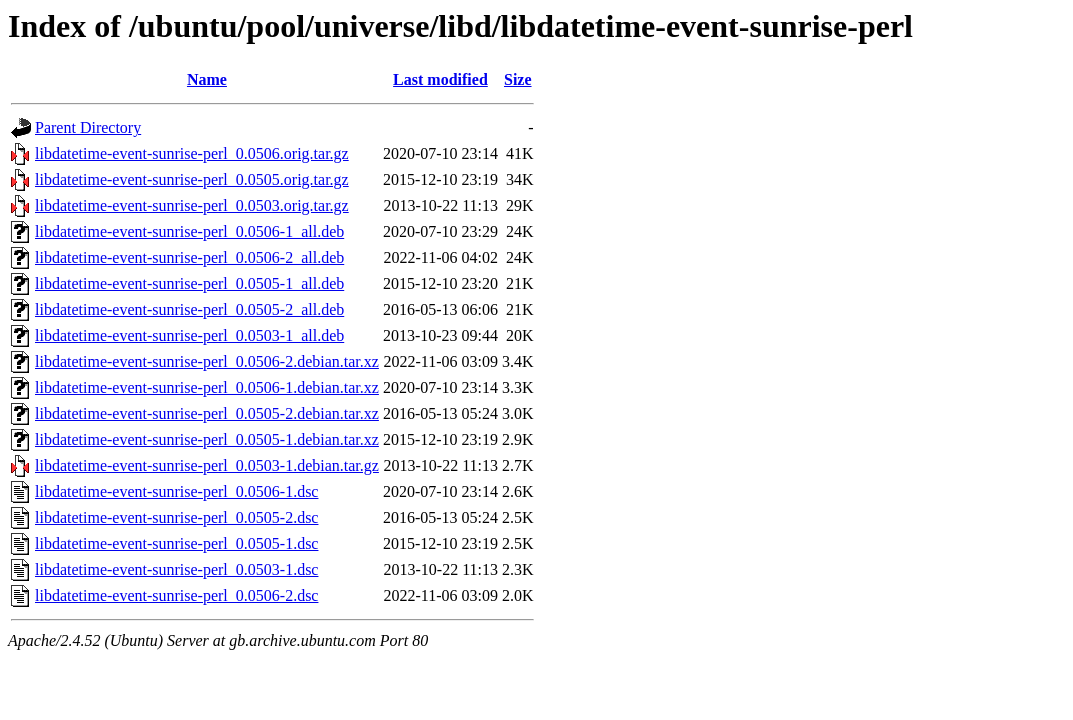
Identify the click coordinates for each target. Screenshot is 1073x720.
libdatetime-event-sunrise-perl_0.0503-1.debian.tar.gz (207, 465)
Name (207, 79)
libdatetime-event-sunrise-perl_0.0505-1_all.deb (189, 283)
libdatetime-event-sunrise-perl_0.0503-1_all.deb (189, 335)
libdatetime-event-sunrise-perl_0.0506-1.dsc (176, 491)
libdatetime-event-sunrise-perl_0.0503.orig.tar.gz (192, 205)
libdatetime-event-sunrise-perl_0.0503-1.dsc (176, 569)
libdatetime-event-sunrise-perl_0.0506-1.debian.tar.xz (207, 387)
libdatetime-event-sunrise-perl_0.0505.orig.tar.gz (192, 179)
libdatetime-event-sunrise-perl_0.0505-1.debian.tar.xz (207, 439)
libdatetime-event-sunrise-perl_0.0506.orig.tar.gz (192, 153)
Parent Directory (88, 127)
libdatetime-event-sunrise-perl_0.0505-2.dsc (176, 517)
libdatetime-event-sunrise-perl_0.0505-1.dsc (176, 543)
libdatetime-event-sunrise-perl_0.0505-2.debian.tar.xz (207, 413)
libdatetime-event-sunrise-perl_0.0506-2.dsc (176, 595)
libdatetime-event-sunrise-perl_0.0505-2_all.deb (189, 309)
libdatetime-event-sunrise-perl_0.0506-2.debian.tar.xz (207, 361)
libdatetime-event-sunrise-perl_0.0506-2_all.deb (189, 257)
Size (518, 79)
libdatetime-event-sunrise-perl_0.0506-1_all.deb (189, 231)
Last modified (440, 79)
